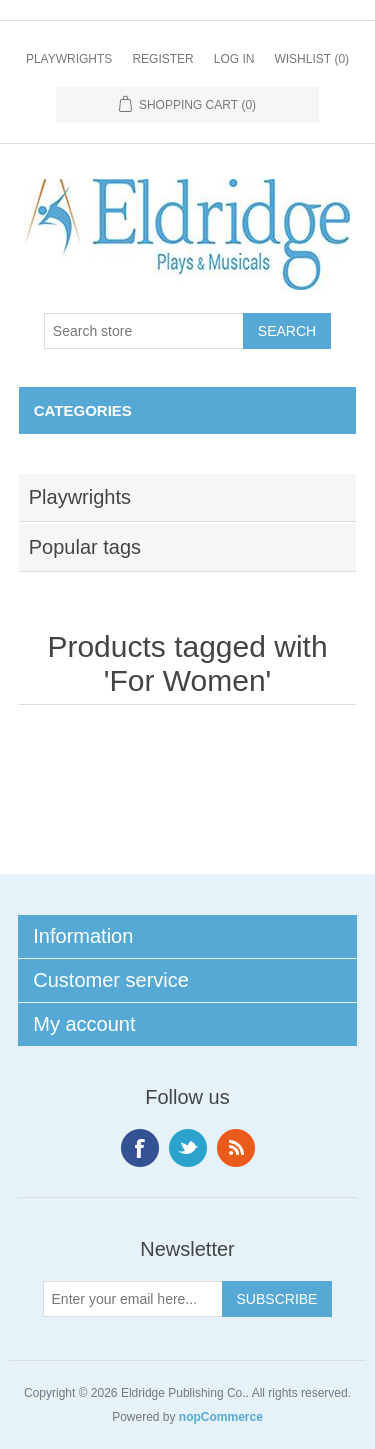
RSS (236, 1148)
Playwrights (69, 59)
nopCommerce (221, 1417)
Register (162, 59)
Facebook (140, 1148)
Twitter (188, 1148)
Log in (234, 59)
